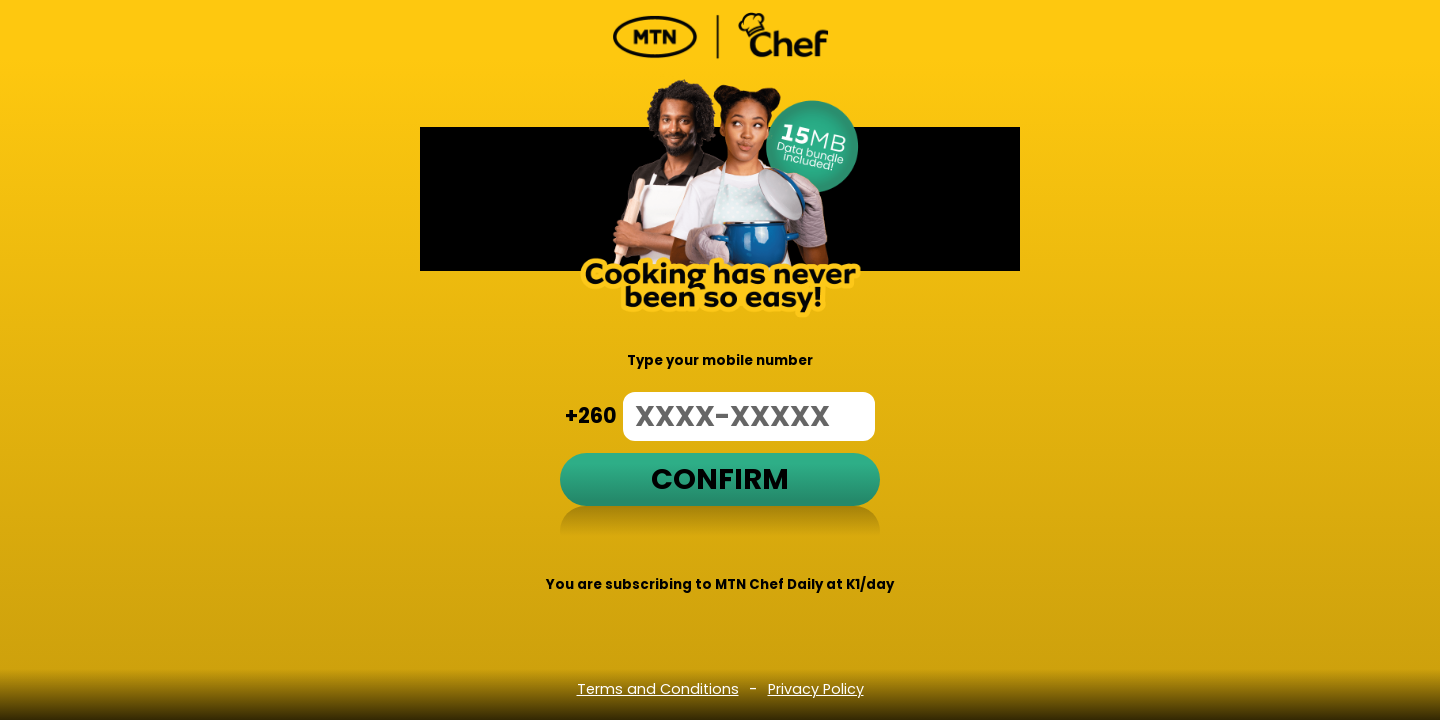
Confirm (720, 479)
